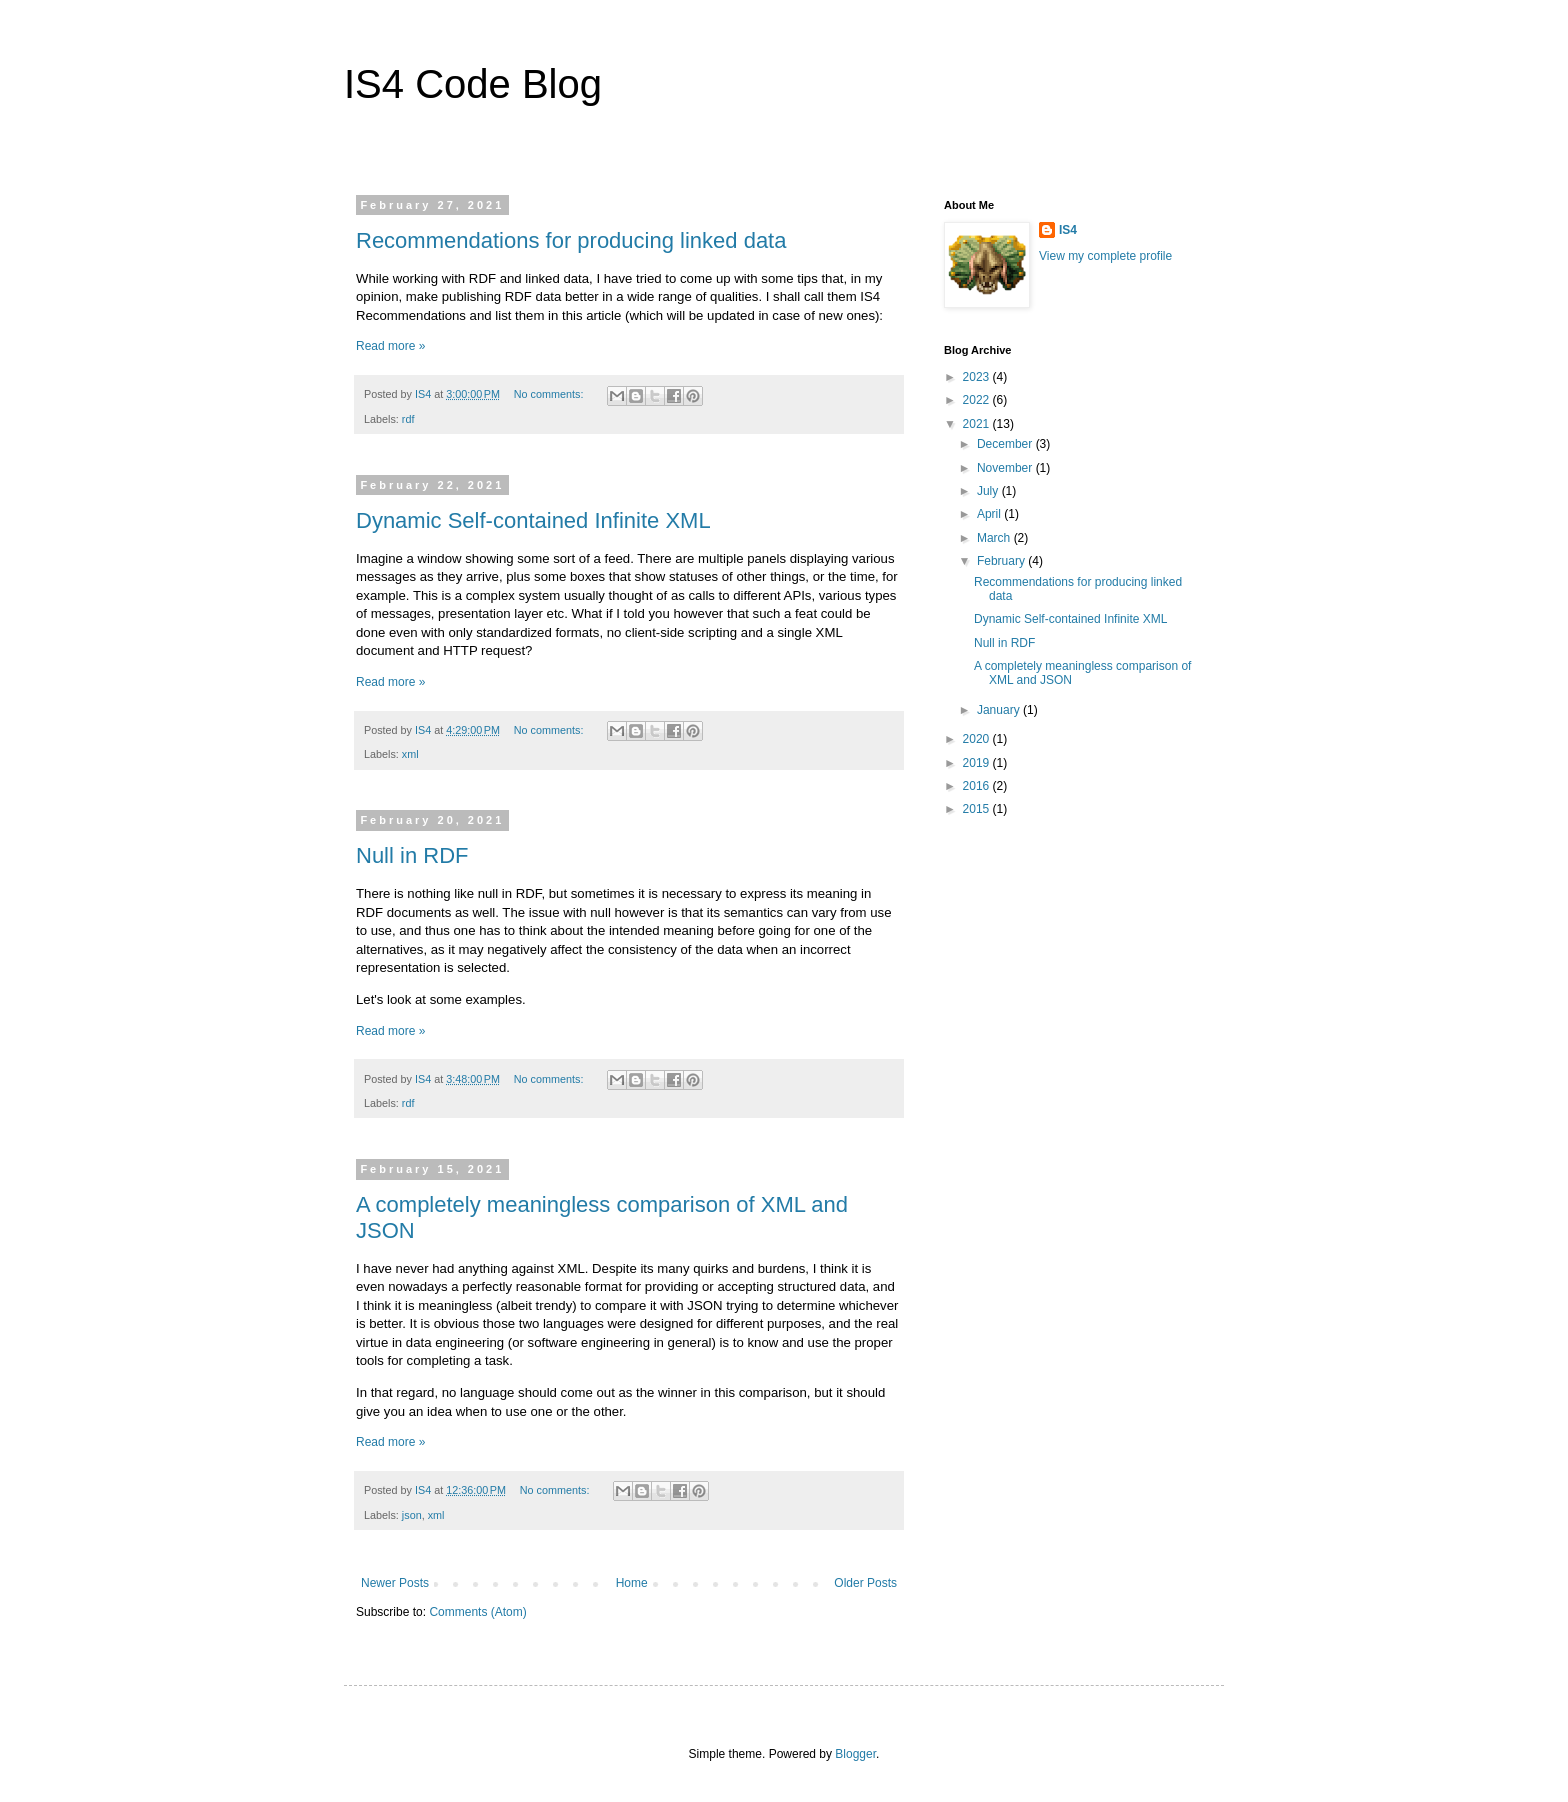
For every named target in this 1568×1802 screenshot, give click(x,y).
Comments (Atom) (477, 1612)
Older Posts (865, 1583)
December (1006, 444)
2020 (978, 739)
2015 (978, 809)
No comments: (550, 394)
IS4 (1068, 230)
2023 (978, 377)
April (990, 514)
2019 (978, 763)
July (989, 491)
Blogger (855, 1754)
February (1002, 561)
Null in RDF (412, 855)
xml (410, 754)
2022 (978, 400)
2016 (978, 786)
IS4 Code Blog (473, 84)
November (1006, 468)
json (412, 1515)
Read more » (390, 346)
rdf (408, 419)
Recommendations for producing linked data (571, 240)
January (1000, 710)
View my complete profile (1105, 256)
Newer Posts (395, 1583)
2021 (978, 424)
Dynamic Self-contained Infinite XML (533, 520)
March (995, 538)
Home (632, 1583)
